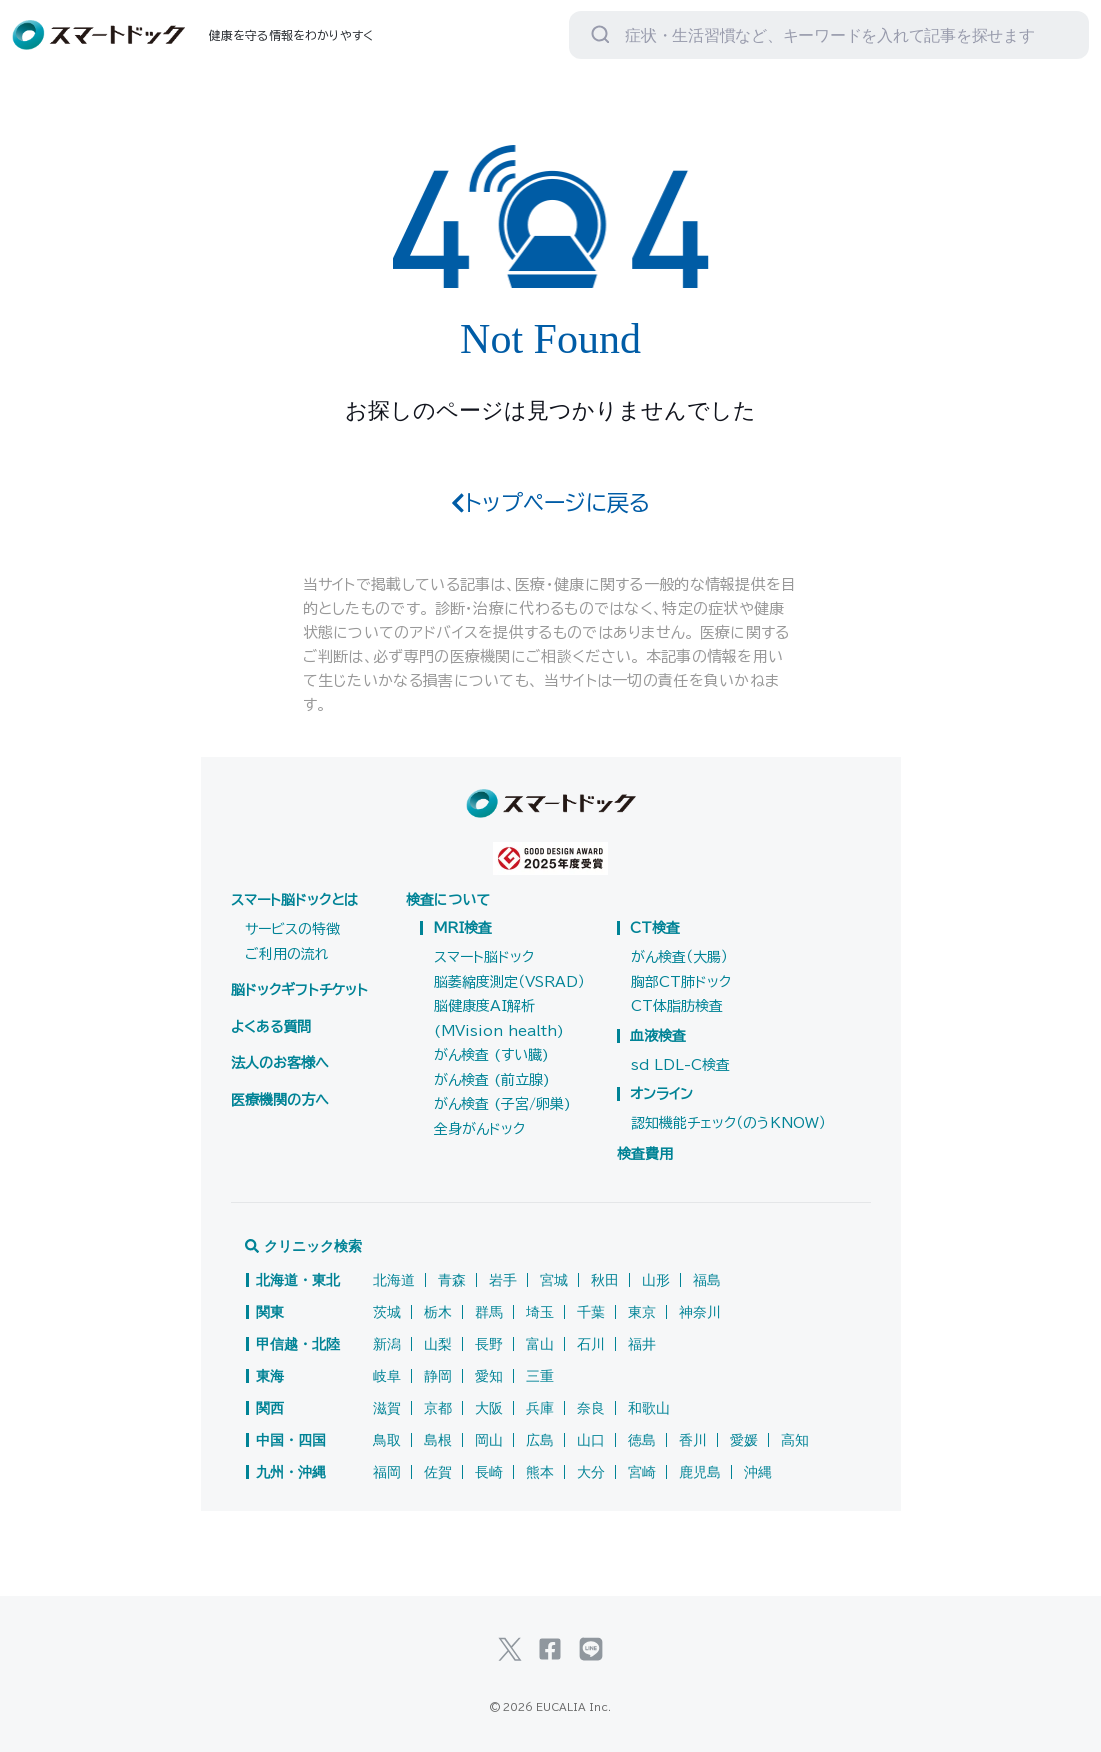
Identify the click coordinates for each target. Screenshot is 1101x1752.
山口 (591, 1440)
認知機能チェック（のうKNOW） (728, 1123)
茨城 (387, 1312)
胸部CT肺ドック (681, 982)
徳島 (642, 1440)
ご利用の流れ (287, 954)
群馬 (489, 1312)
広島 (540, 1440)
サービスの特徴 (292, 929)
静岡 (438, 1376)
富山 (540, 1344)
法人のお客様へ (280, 1063)
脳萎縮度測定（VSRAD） (509, 982)
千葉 (591, 1312)
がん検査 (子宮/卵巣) (502, 1104)
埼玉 (540, 1312)
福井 (642, 1344)
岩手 (503, 1280)
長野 (489, 1344)
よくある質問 (271, 1027)
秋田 (605, 1280)
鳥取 (387, 1440)
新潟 (387, 1344)
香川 (693, 1440)
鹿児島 (700, 1472)
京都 (438, 1408)
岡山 (489, 1440)
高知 (795, 1440)
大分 (591, 1472)
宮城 (554, 1280)
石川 (591, 1344)
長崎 (489, 1472)
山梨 (438, 1344)
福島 (707, 1280)
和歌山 (649, 1408)
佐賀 (438, 1472)
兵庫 (540, 1408)
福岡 (387, 1472)
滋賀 (387, 1408)
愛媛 (744, 1440)
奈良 (591, 1408)
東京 (642, 1312)
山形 (656, 1280)
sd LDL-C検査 (680, 1065)
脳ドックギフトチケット (299, 990)
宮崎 (642, 1472)
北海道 (394, 1280)
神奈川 (700, 1312)
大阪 (489, 1408)
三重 (540, 1376)
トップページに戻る (550, 503)
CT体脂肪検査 (677, 1006)
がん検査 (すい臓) (491, 1055)
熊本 (540, 1472)
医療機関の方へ (280, 1100)
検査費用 (645, 1154)
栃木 (438, 1312)
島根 (438, 1440)
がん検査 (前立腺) (492, 1080)
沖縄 (758, 1472)
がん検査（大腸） (679, 957)
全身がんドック (479, 1129)
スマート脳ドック (484, 957)
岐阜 (387, 1376)
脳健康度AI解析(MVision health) (499, 1018)
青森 (452, 1280)
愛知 (489, 1376)
